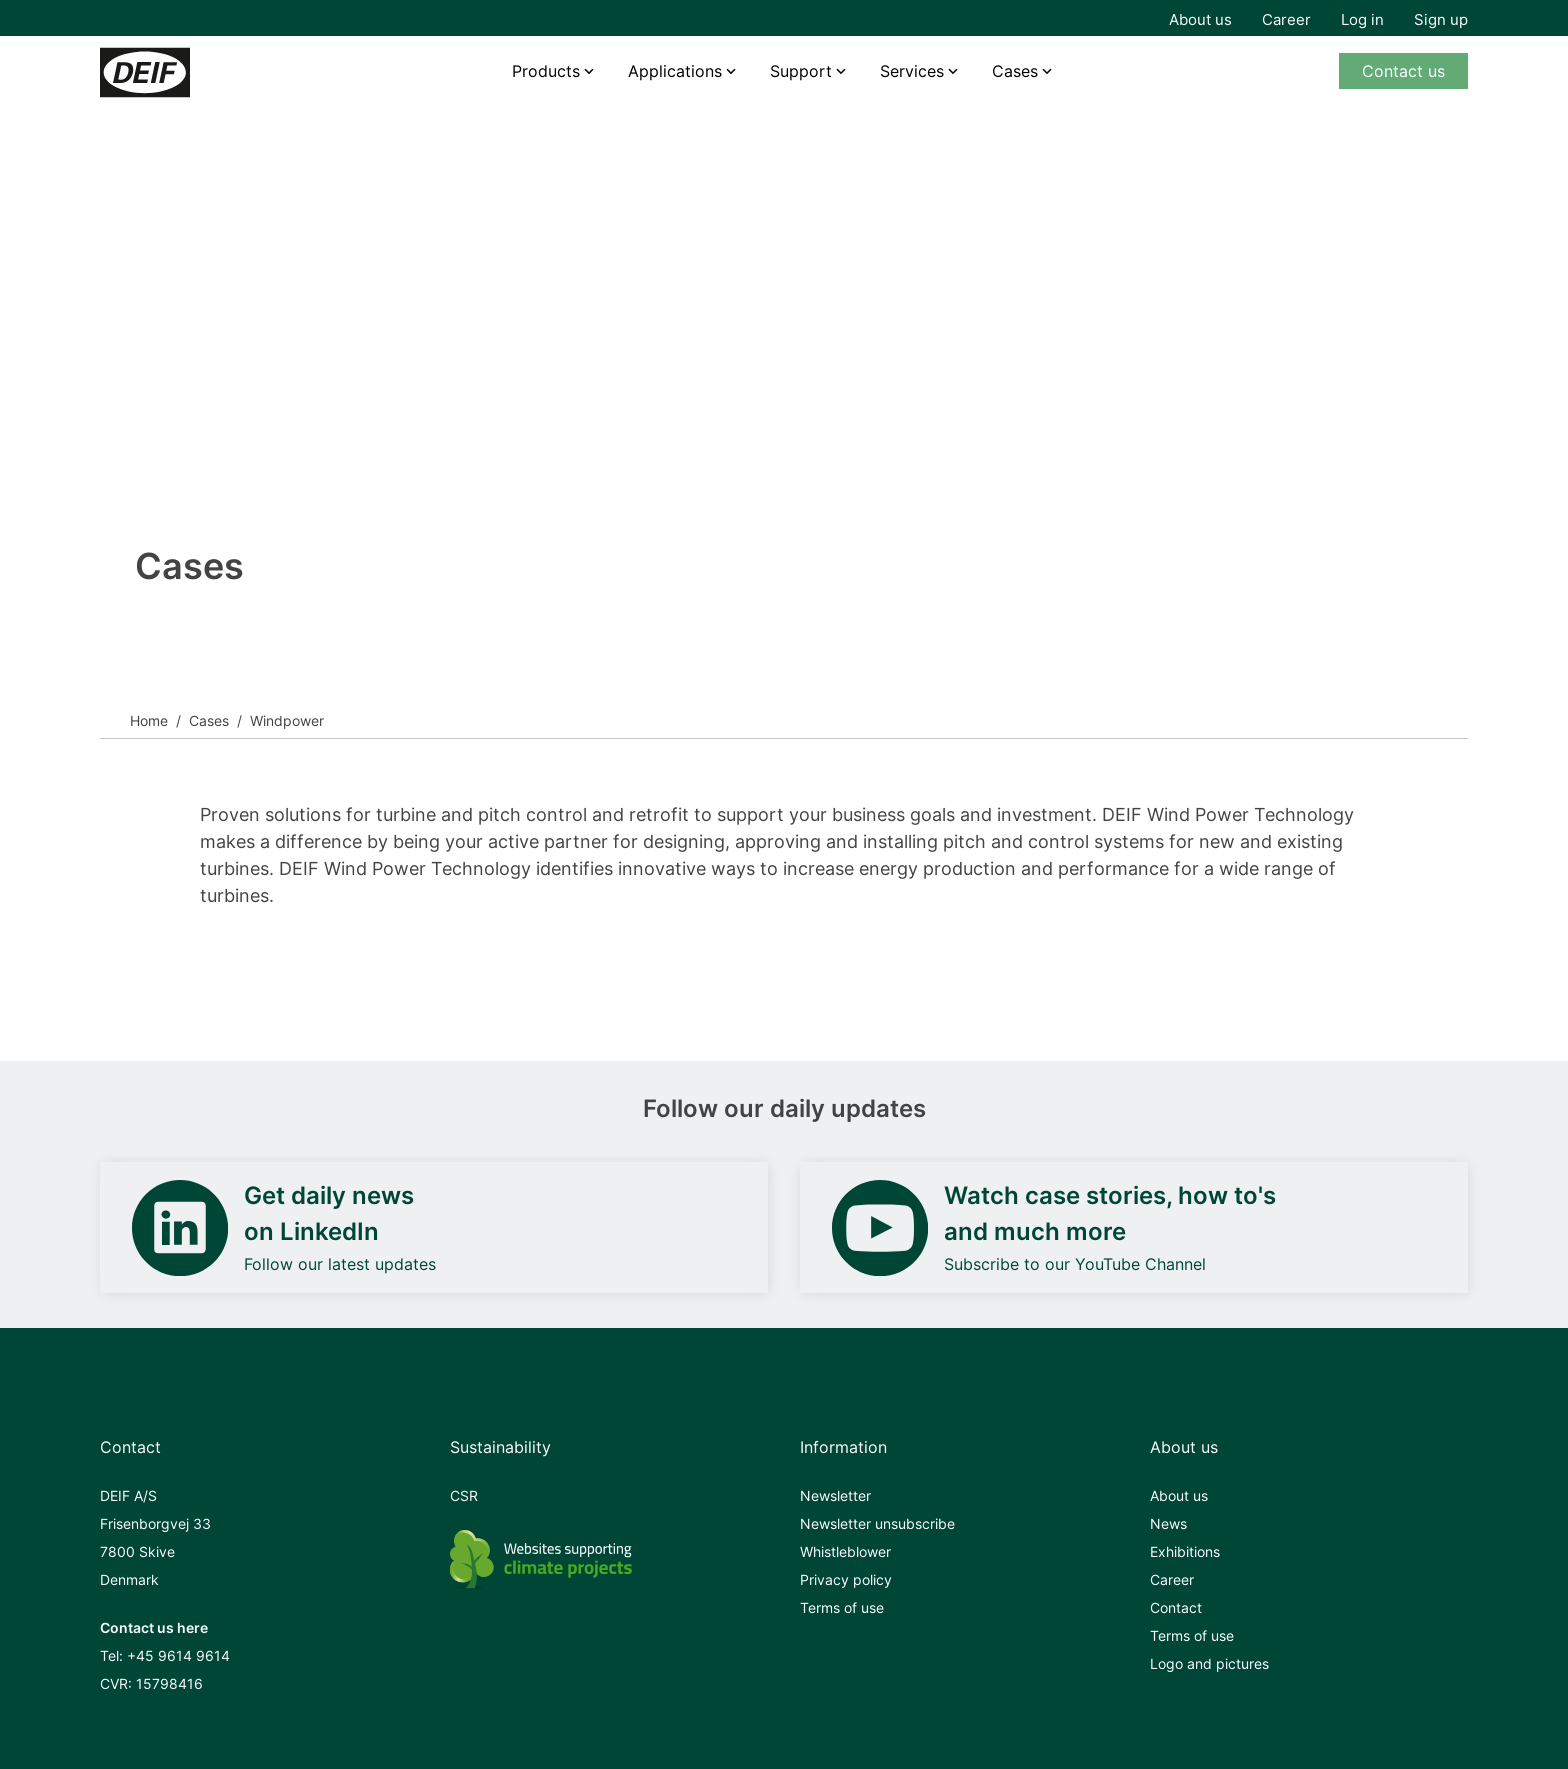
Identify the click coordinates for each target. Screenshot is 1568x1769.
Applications (675, 71)
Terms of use (842, 1607)
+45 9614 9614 (178, 1655)
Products (546, 71)
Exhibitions (1185, 1551)
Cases (1015, 71)
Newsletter (835, 1495)
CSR (464, 1495)
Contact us (1403, 71)
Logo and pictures (1209, 1663)
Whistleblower (845, 1551)
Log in (1362, 19)
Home (149, 720)
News (1168, 1523)
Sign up (1441, 19)
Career (1286, 19)
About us (1200, 19)
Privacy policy (846, 1579)
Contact (1176, 1607)
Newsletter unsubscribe (877, 1523)
